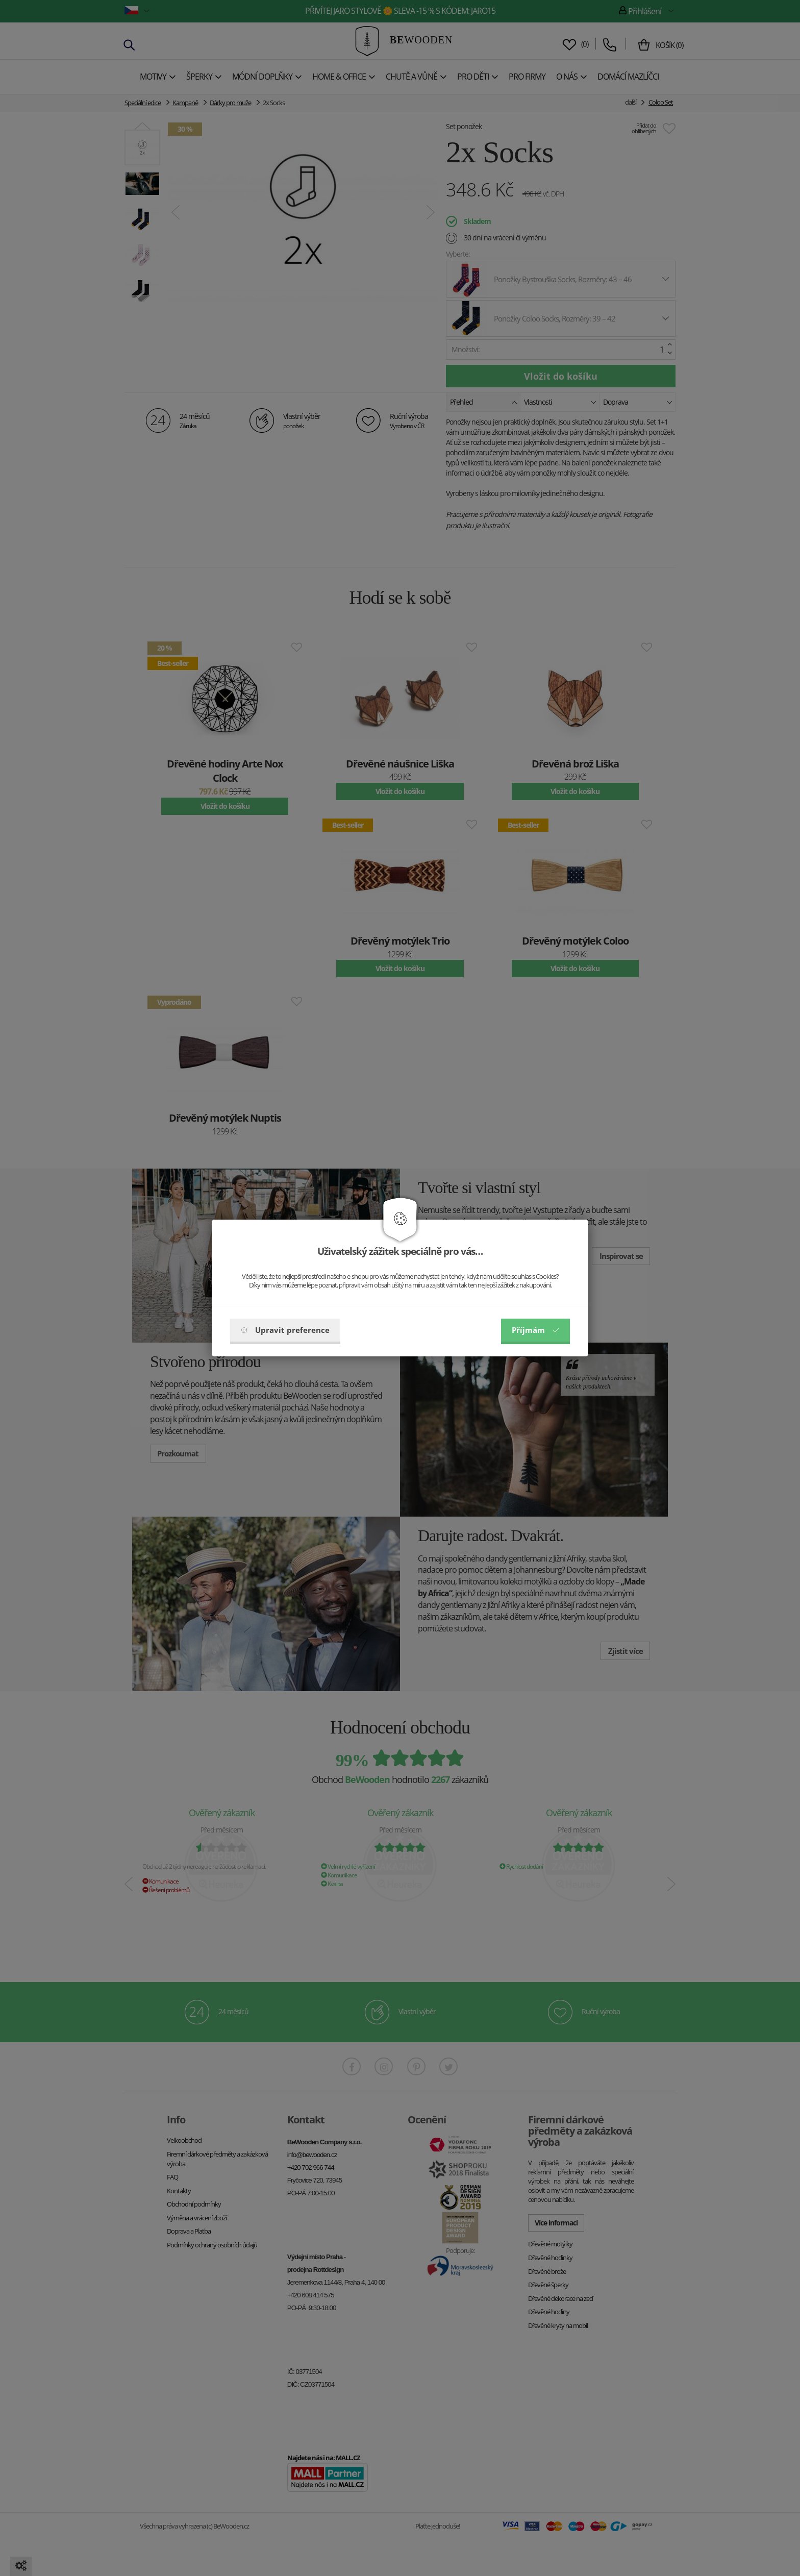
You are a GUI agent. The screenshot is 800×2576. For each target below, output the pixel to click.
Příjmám (535, 1330)
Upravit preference (285, 1330)
